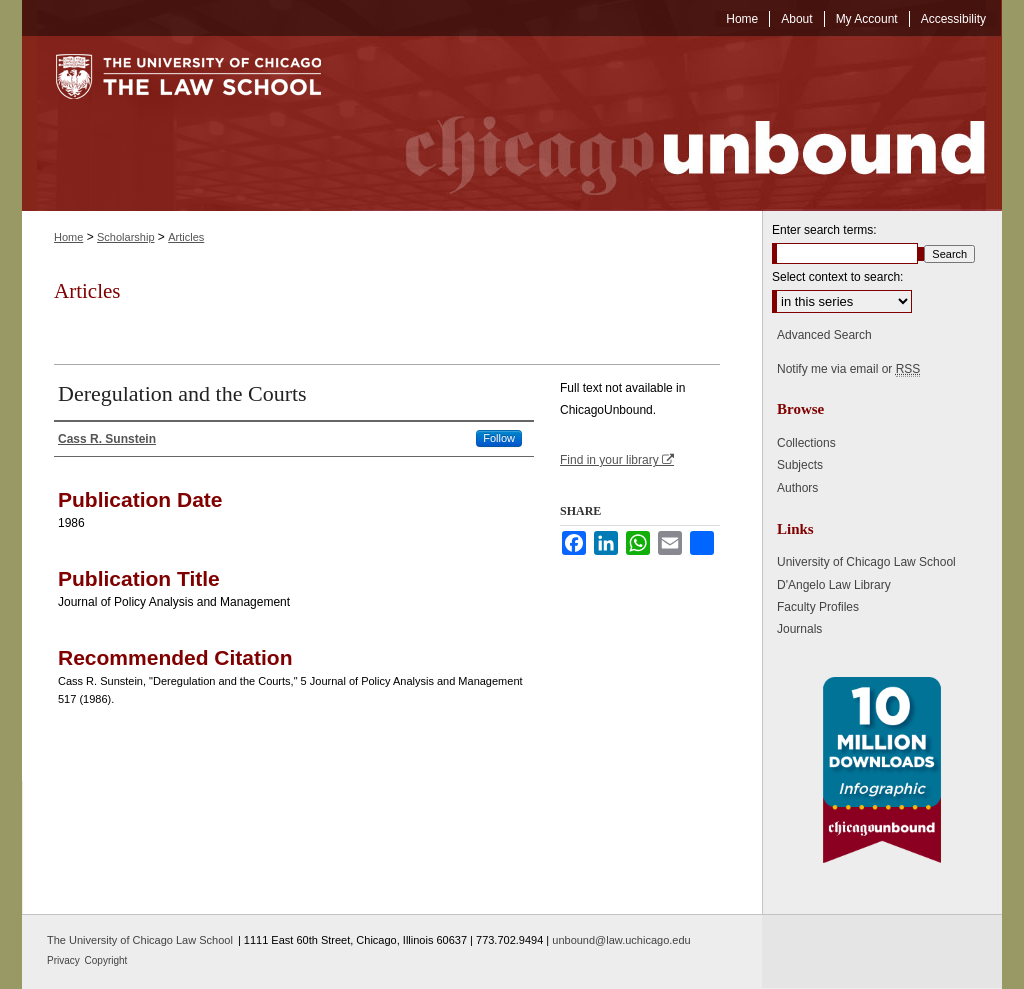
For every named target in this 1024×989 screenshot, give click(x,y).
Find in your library (617, 460)
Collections (806, 443)
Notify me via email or (848, 369)
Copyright (106, 960)
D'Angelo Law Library (834, 585)
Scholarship (125, 237)
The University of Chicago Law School (140, 940)
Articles (186, 237)
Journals (799, 629)
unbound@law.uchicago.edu (621, 940)
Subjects (800, 465)
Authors (797, 488)
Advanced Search (824, 335)
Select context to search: (837, 277)
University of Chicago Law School (866, 562)
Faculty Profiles (818, 607)
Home (68, 237)
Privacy (65, 960)
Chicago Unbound (677, 123)
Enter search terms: (824, 230)
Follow (499, 438)
